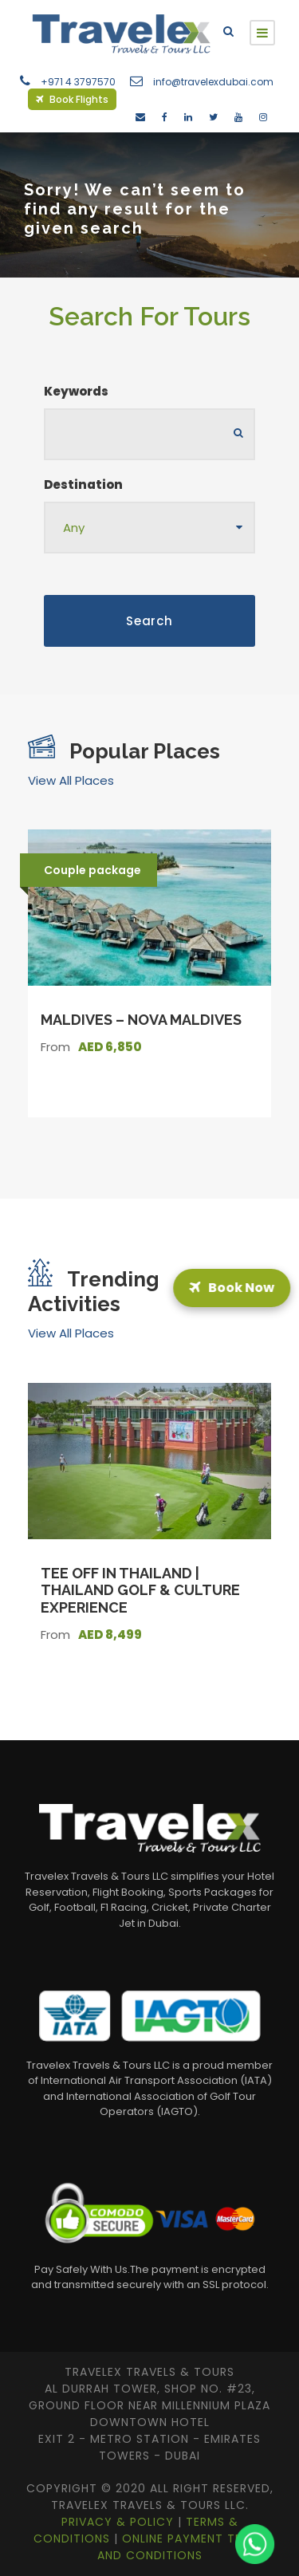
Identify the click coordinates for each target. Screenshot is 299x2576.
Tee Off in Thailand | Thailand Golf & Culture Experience (140, 1590)
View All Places (71, 780)
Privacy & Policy (119, 2522)
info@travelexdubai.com (213, 82)
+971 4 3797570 (78, 82)
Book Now (230, 1287)
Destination (83, 484)
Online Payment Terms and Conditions (181, 2547)
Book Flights (72, 99)
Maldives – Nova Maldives (141, 1019)
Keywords (76, 391)
